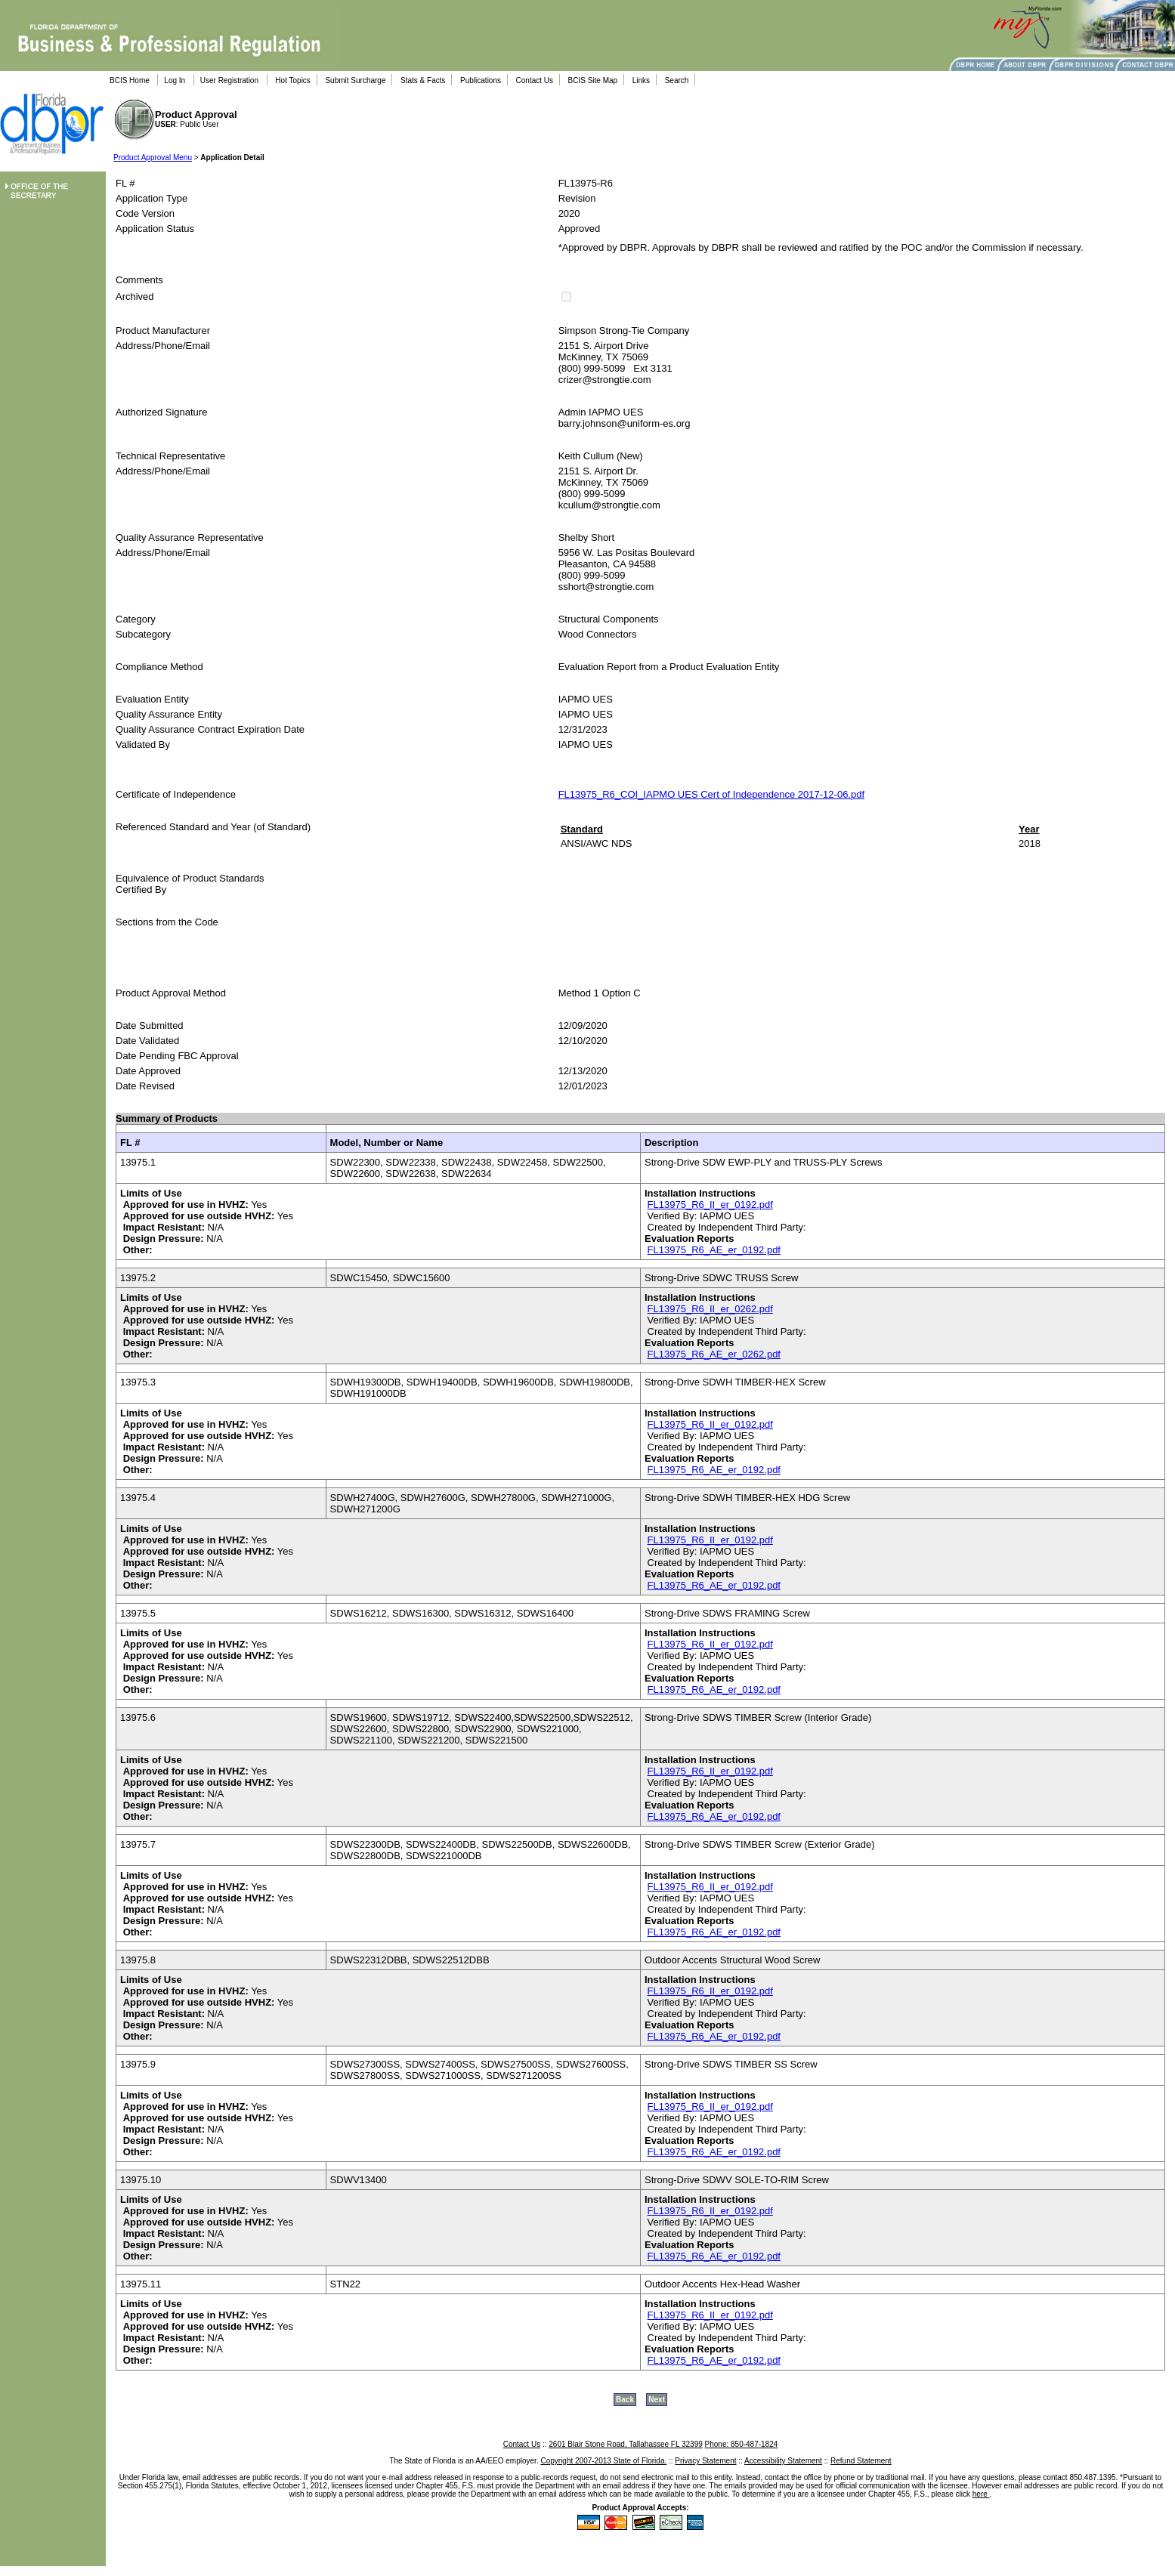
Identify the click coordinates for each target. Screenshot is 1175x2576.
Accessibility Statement (783, 2461)
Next (656, 2399)
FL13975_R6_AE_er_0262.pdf (714, 1354)
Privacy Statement (705, 2461)
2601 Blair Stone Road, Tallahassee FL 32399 (625, 2444)
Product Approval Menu (152, 157)
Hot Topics (293, 80)
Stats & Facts (422, 80)
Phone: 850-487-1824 (741, 2444)
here (981, 2494)
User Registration (229, 80)
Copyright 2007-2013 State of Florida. (603, 2461)
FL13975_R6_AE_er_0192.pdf (714, 1250)
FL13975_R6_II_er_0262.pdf (710, 1308)
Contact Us (534, 80)
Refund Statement (861, 2461)
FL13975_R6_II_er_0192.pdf (710, 1204)
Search (677, 80)
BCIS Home (130, 80)
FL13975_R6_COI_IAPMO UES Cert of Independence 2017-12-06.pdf (711, 794)
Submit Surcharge (355, 80)
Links (641, 80)
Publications (480, 80)
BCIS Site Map (593, 80)
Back (625, 2399)
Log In (174, 80)
